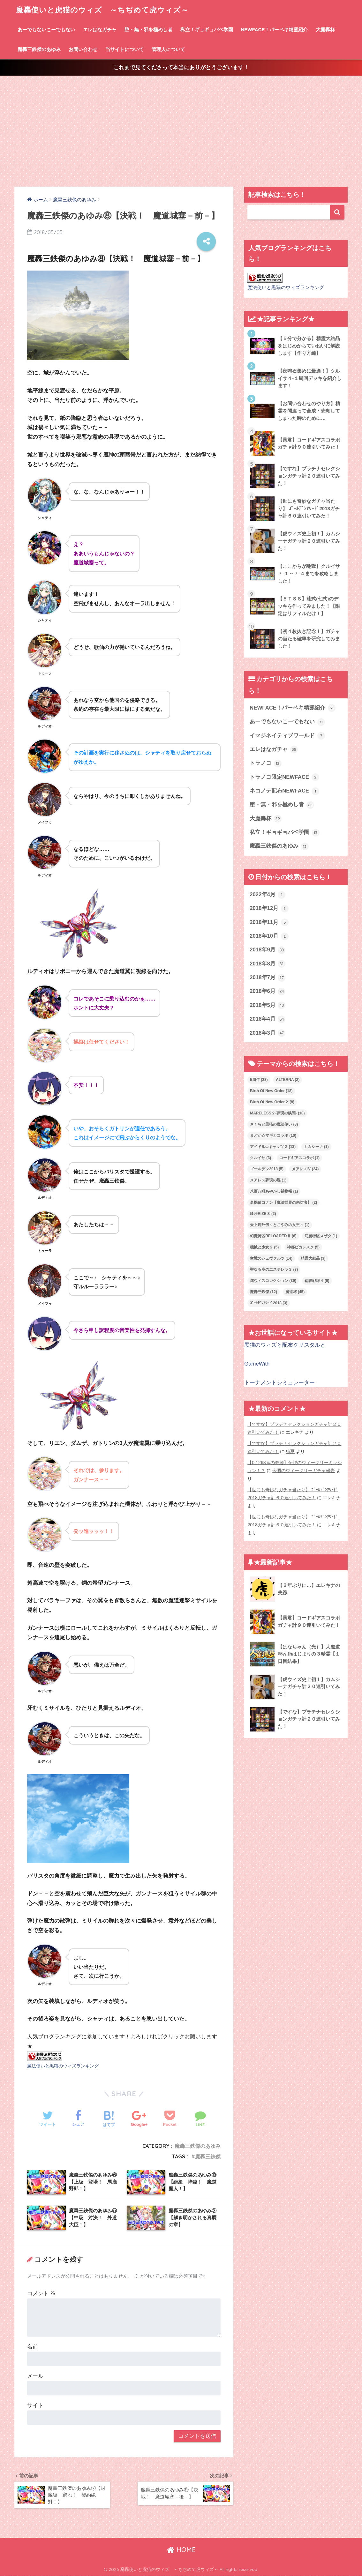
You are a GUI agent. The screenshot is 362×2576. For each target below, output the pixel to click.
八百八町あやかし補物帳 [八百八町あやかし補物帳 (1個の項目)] (274, 1191)
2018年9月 (267, 950)
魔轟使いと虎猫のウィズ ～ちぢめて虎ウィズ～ (102, 9)
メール (35, 2376)
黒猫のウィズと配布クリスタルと (285, 1345)
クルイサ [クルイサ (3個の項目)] (260, 1158)
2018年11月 (269, 922)
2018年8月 (267, 964)
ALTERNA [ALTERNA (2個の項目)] (287, 1079)
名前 (32, 2347)
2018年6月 (267, 991)
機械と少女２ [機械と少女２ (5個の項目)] (264, 1247)
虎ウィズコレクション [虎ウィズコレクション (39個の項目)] (273, 1280)
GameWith (256, 1364)
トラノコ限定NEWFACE (284, 777)
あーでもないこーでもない (46, 29)
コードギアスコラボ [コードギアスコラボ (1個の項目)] (299, 1158)
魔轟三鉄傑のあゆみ (39, 49)
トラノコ (266, 763)
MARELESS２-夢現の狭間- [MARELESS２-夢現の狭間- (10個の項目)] (277, 1113)
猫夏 (290, 1451)
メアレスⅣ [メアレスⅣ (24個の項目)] (305, 1169)
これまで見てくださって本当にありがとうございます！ (181, 67)
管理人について (168, 49)
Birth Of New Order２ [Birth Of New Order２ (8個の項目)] (272, 1102)
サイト (35, 2405)
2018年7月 (267, 978)
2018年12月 (269, 908)
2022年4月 (267, 895)
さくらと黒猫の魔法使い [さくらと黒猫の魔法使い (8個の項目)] (274, 1124)
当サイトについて (124, 49)
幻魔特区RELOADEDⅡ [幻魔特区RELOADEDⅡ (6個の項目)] (273, 1236)
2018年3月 (267, 1033)
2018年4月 (267, 1019)
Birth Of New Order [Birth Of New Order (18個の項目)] (271, 1091)
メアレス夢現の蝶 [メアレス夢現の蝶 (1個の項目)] (268, 1180)
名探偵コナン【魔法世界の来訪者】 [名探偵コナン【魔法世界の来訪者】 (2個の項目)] (283, 1202)
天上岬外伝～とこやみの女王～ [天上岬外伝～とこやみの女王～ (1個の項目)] (279, 1225)
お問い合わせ (83, 49)
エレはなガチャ (100, 29)
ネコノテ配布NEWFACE (284, 791)
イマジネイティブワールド (287, 736)
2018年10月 (269, 936)
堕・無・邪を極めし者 (148, 29)
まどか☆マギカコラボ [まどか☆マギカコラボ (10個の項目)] (273, 1135)
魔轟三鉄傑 (208, 2156)
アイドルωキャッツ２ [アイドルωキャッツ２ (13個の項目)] (273, 1146)
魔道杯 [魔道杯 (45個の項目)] (295, 1292)
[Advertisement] (181, 131)
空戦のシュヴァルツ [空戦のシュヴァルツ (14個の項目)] (271, 1258)
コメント (41, 2293)
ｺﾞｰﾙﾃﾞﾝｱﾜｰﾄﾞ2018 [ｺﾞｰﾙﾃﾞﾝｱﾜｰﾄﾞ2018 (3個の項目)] (268, 1303)
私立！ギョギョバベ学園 (206, 29)
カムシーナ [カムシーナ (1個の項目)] (316, 1146)
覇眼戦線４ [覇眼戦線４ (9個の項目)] (317, 1280)
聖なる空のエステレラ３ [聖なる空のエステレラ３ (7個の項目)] (274, 1269)
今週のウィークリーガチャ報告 (303, 1470)
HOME (181, 2550)
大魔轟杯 (325, 29)
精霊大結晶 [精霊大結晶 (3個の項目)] (313, 1258)
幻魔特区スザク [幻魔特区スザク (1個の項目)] (321, 1236)
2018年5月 (267, 1005)
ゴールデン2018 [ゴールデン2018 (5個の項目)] (266, 1169)
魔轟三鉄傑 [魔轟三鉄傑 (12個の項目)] (263, 1292)
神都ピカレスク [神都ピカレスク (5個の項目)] (303, 1247)
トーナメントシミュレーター (279, 1383)
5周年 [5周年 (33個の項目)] (259, 1079)
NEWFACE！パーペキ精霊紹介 (274, 29)
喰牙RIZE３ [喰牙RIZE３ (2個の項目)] (263, 1213)
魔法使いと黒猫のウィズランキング (63, 2066)
